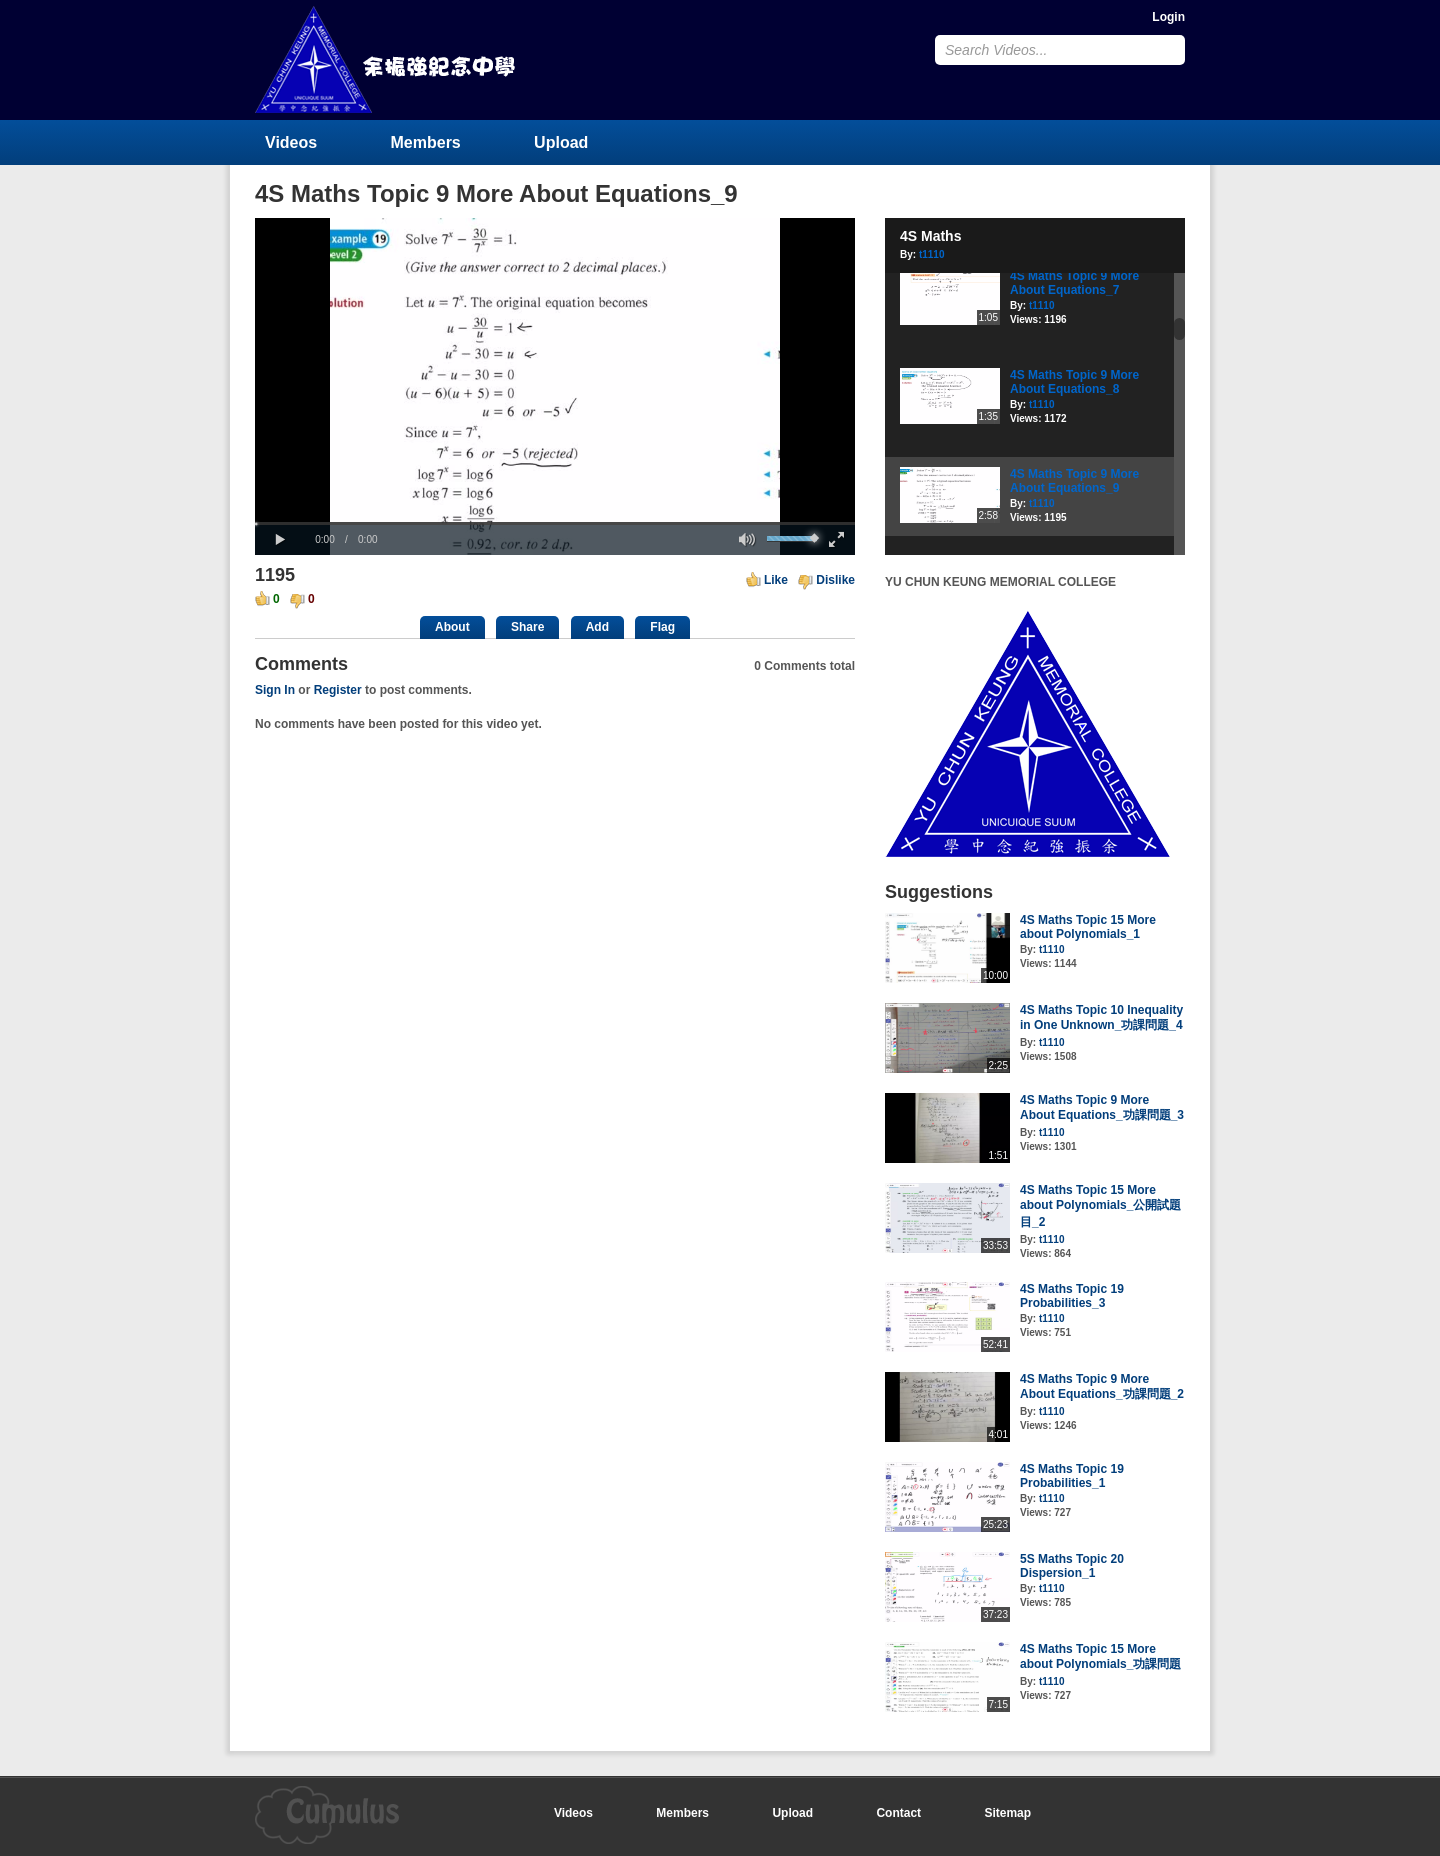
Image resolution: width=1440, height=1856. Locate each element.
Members (426, 142)
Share (527, 627)
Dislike (835, 580)
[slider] (555, 523)
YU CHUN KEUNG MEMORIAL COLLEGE (387, 59)
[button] (280, 540)
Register (338, 690)
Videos (291, 142)
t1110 (932, 254)
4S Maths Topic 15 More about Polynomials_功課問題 (1100, 1656)
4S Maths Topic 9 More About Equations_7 (1074, 283)
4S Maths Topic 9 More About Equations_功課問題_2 (1102, 1386)
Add (597, 627)
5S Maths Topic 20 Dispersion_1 (1072, 1566)
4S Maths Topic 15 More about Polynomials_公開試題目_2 (1100, 1206)
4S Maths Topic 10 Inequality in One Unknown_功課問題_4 (1101, 1017)
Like (776, 580)
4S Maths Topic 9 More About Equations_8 (1074, 382)
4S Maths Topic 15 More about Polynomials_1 (1088, 927)
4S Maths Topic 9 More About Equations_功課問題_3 (1102, 1107)
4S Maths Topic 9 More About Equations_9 (1074, 481)
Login (1168, 17)
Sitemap (1007, 1813)
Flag (662, 627)
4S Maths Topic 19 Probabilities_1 (1072, 1476)
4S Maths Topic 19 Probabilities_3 (1072, 1296)
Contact (898, 1813)
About (452, 627)
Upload (561, 142)
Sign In (275, 690)
